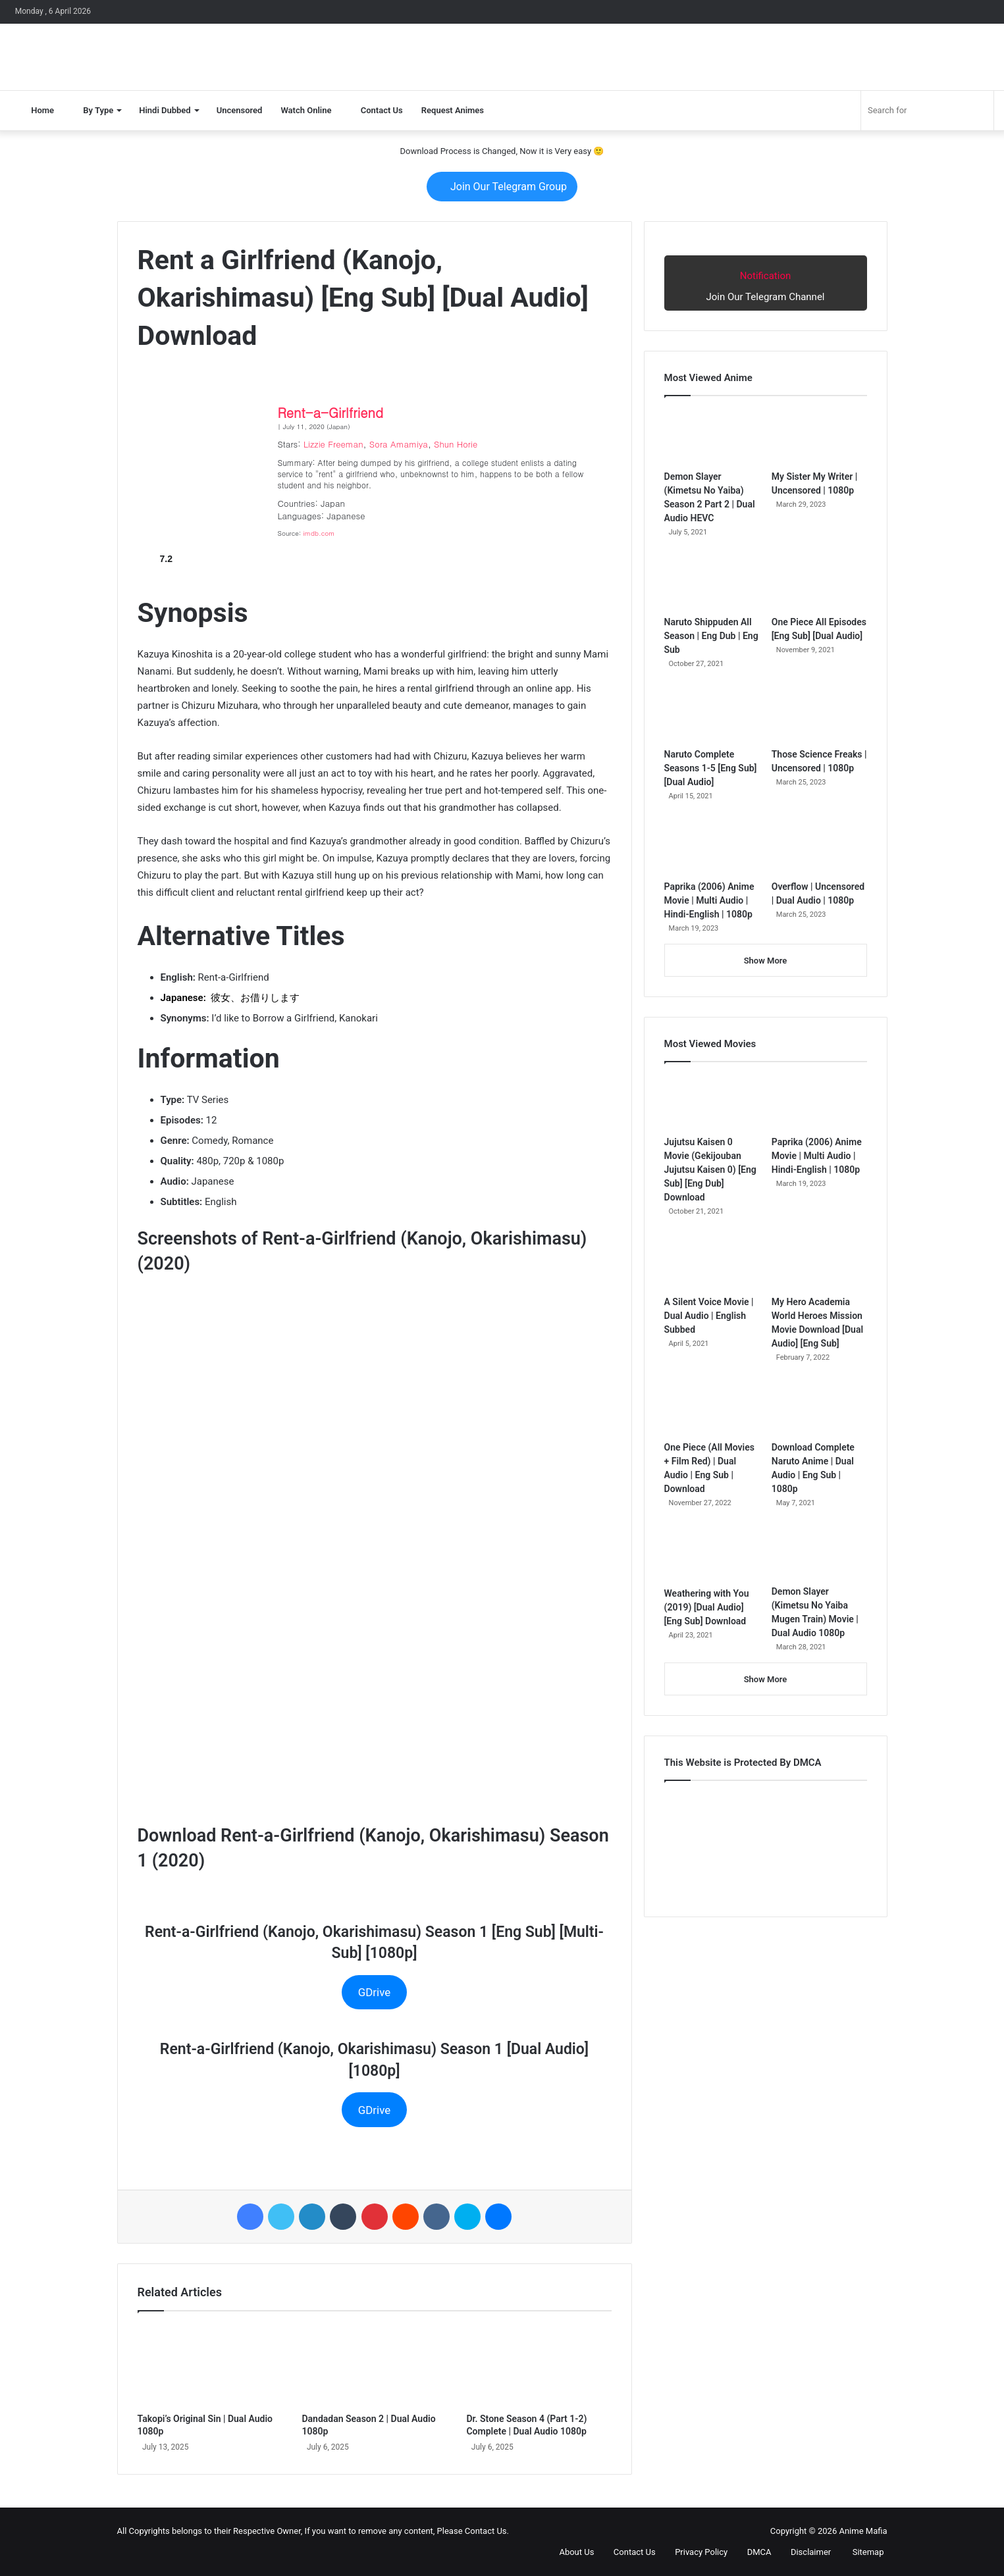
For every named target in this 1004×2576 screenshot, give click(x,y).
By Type (92, 110)
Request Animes (452, 110)
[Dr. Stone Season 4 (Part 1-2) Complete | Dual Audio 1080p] (538, 2365)
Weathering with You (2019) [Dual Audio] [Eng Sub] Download (706, 1607)
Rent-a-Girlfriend (330, 412)
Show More (765, 961)
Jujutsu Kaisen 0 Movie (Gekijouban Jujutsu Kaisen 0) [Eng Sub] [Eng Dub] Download (710, 1169)
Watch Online (305, 110)
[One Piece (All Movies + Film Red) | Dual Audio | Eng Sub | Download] (712, 1408)
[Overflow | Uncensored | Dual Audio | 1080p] (819, 846)
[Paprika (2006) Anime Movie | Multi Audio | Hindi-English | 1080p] (712, 846)
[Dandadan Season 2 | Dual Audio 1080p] (374, 2365)
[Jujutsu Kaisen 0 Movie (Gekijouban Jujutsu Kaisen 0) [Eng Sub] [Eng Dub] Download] (712, 1102)
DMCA (753, 2552)
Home (36, 110)
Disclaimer (806, 2552)
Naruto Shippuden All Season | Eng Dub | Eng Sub (711, 636)
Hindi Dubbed (164, 110)
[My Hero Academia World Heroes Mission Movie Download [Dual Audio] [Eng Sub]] (819, 1262)
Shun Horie (455, 444)
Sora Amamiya (398, 444)
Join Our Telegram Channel (765, 282)
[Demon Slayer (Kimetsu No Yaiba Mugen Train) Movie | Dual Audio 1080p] (819, 1552)
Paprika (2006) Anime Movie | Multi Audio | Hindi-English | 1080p (709, 900)
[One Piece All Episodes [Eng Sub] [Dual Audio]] (819, 582)
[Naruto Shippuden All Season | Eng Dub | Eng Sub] (712, 582)
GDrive (374, 1992)
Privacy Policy (695, 2552)
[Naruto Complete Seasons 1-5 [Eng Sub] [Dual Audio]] (712, 714)
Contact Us (376, 110)
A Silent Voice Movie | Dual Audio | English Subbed (709, 1316)
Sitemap (861, 2552)
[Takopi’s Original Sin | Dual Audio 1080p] (210, 2365)
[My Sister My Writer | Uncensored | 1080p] (819, 436)
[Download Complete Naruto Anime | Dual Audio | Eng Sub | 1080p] (819, 1408)
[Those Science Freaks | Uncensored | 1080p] (819, 714)
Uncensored (240, 110)
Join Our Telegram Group (502, 186)
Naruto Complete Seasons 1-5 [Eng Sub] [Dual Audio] (710, 768)
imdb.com (319, 533)
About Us (570, 2552)
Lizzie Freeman (333, 444)
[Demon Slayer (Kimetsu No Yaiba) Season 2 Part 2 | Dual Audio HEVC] (712, 436)
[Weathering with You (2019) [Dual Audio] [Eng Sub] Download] (712, 1553)
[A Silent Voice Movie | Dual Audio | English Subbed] (712, 1262)
